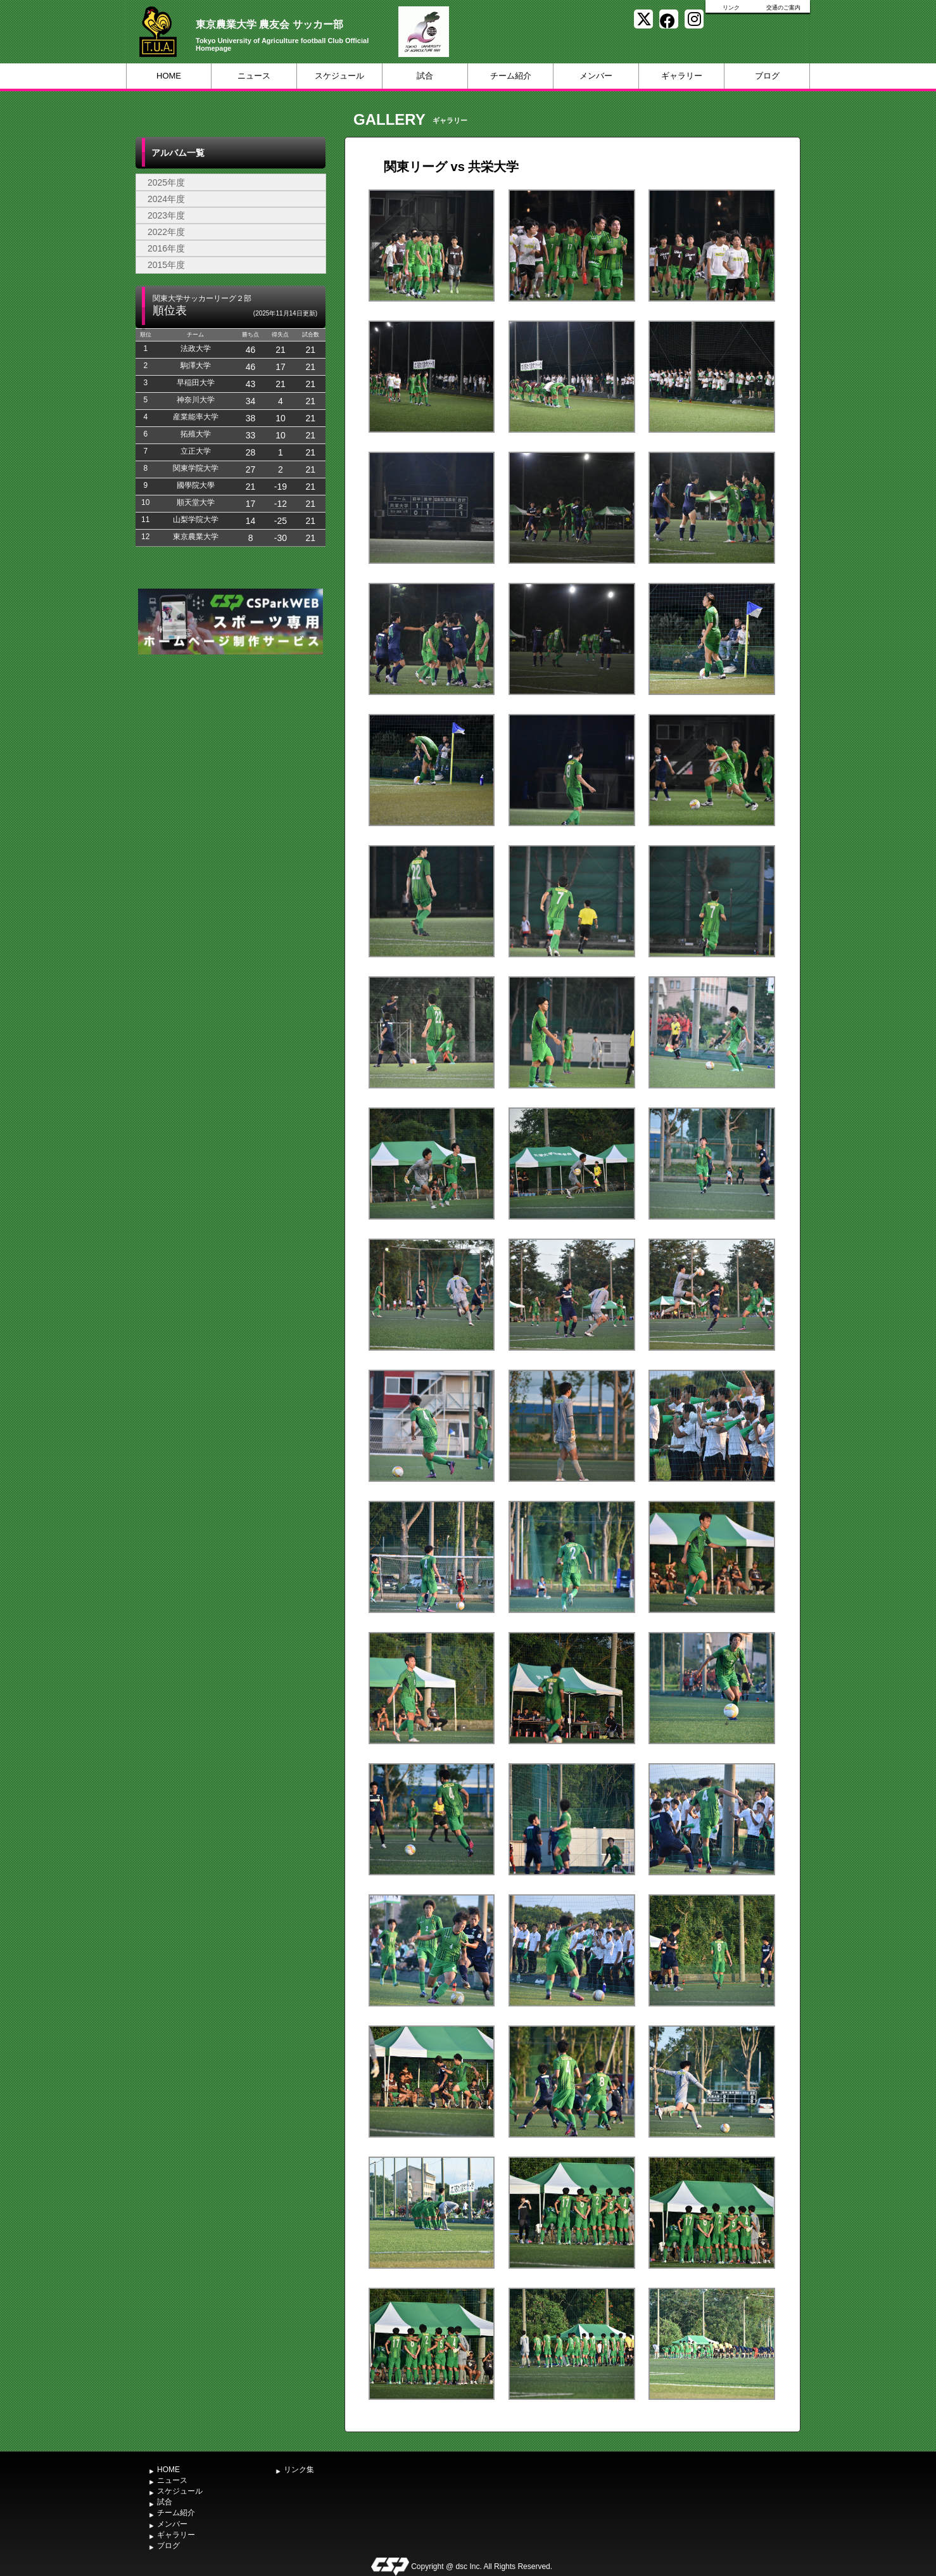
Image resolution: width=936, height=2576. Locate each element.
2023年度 (166, 215)
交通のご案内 (783, 7)
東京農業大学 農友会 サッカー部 (269, 24)
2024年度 (166, 199)
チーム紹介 (510, 75)
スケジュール (339, 75)
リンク (731, 7)
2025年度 (166, 182)
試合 (425, 75)
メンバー (595, 75)
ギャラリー (681, 75)
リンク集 (299, 2469)
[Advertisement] (231, 752)
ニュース (253, 75)
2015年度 (166, 265)
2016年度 (166, 248)
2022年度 (166, 232)
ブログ (767, 75)
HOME (168, 75)
